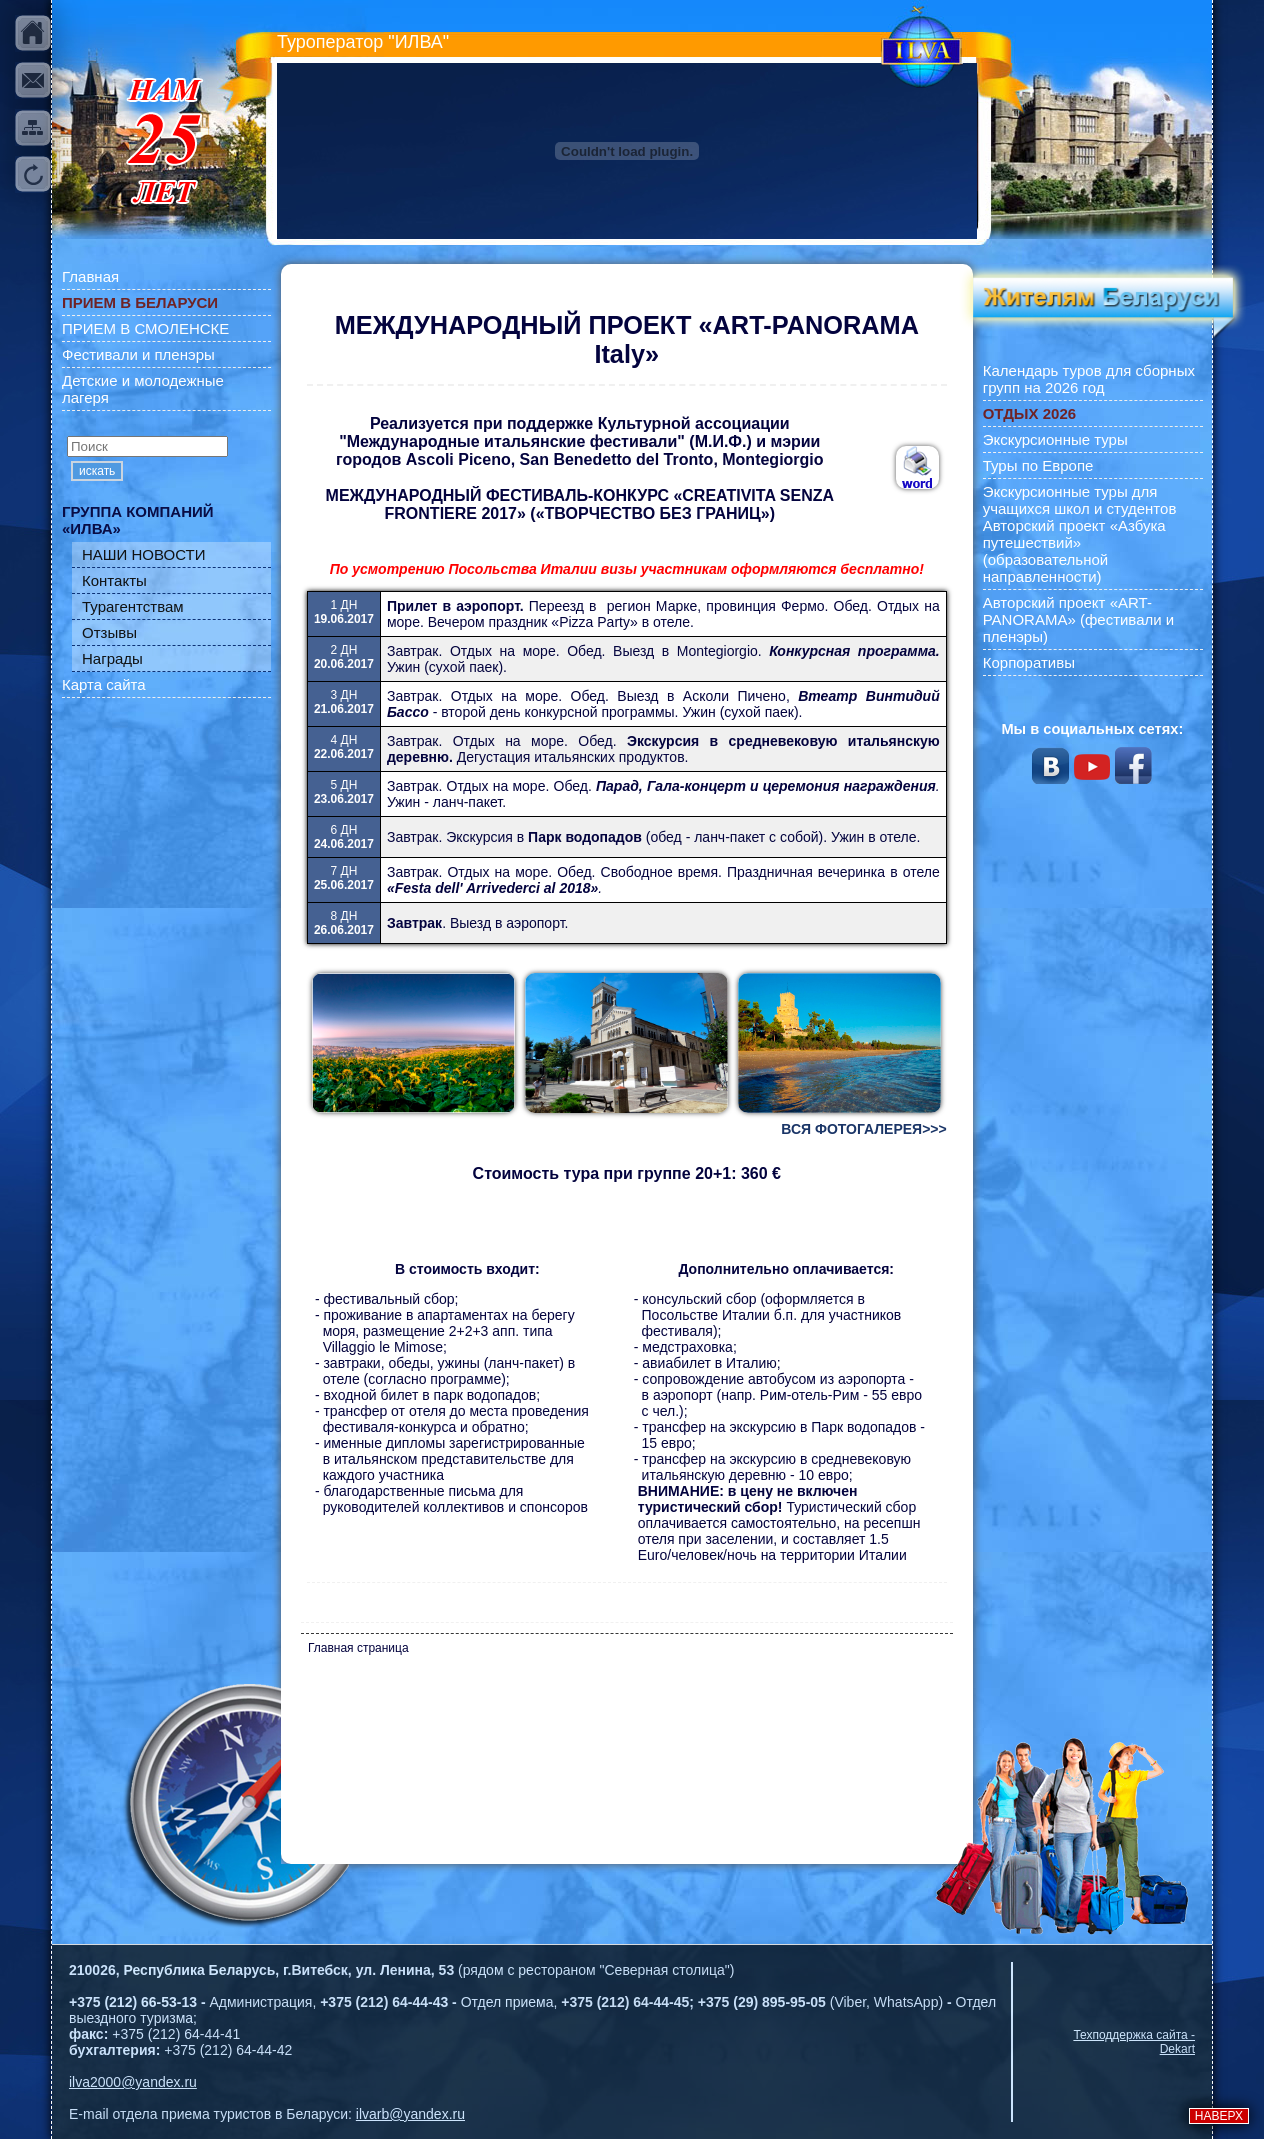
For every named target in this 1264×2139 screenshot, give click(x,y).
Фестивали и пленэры (138, 354)
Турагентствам (133, 606)
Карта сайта (104, 684)
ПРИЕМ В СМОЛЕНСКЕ (145, 328)
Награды (112, 658)
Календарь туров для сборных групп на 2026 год (1089, 379)
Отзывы (109, 632)
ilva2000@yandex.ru (133, 2082)
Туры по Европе (1038, 465)
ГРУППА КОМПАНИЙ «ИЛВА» (138, 520)
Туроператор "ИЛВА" (363, 42)
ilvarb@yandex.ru (410, 2114)
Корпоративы (1029, 662)
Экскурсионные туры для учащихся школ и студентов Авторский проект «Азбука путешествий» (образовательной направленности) (1080, 534)
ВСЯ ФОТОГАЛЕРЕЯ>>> (863, 1129)
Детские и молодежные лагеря (143, 389)
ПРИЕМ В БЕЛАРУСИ (140, 302)
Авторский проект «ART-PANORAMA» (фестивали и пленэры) (1079, 619)
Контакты (114, 580)
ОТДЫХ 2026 (1029, 413)
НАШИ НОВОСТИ (144, 554)
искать (97, 471)
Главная (90, 276)
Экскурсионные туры (1055, 439)
